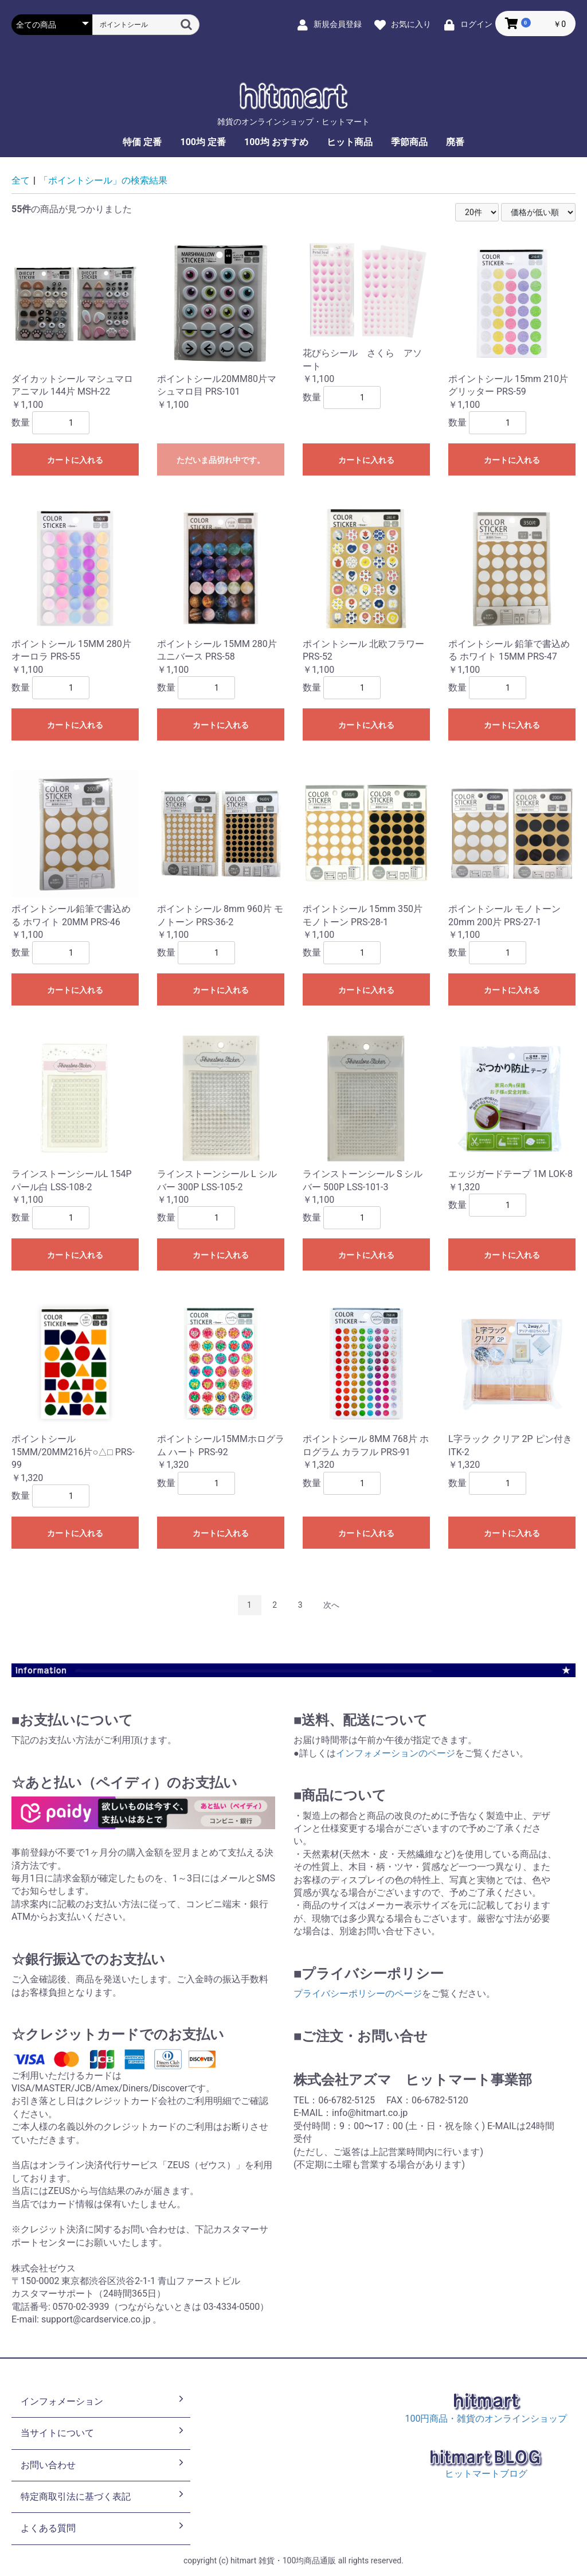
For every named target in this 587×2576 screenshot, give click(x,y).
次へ (331, 1604)
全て (20, 180)
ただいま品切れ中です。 (221, 460)
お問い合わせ (103, 2464)
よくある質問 (103, 2527)
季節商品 (409, 142)
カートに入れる (75, 460)
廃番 (455, 142)
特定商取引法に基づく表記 (103, 2495)
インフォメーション (103, 2400)
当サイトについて (103, 2432)
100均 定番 (203, 142)
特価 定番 (142, 142)
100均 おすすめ (276, 142)
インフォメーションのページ (395, 1753)
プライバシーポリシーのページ (358, 1993)
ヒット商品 (350, 142)
